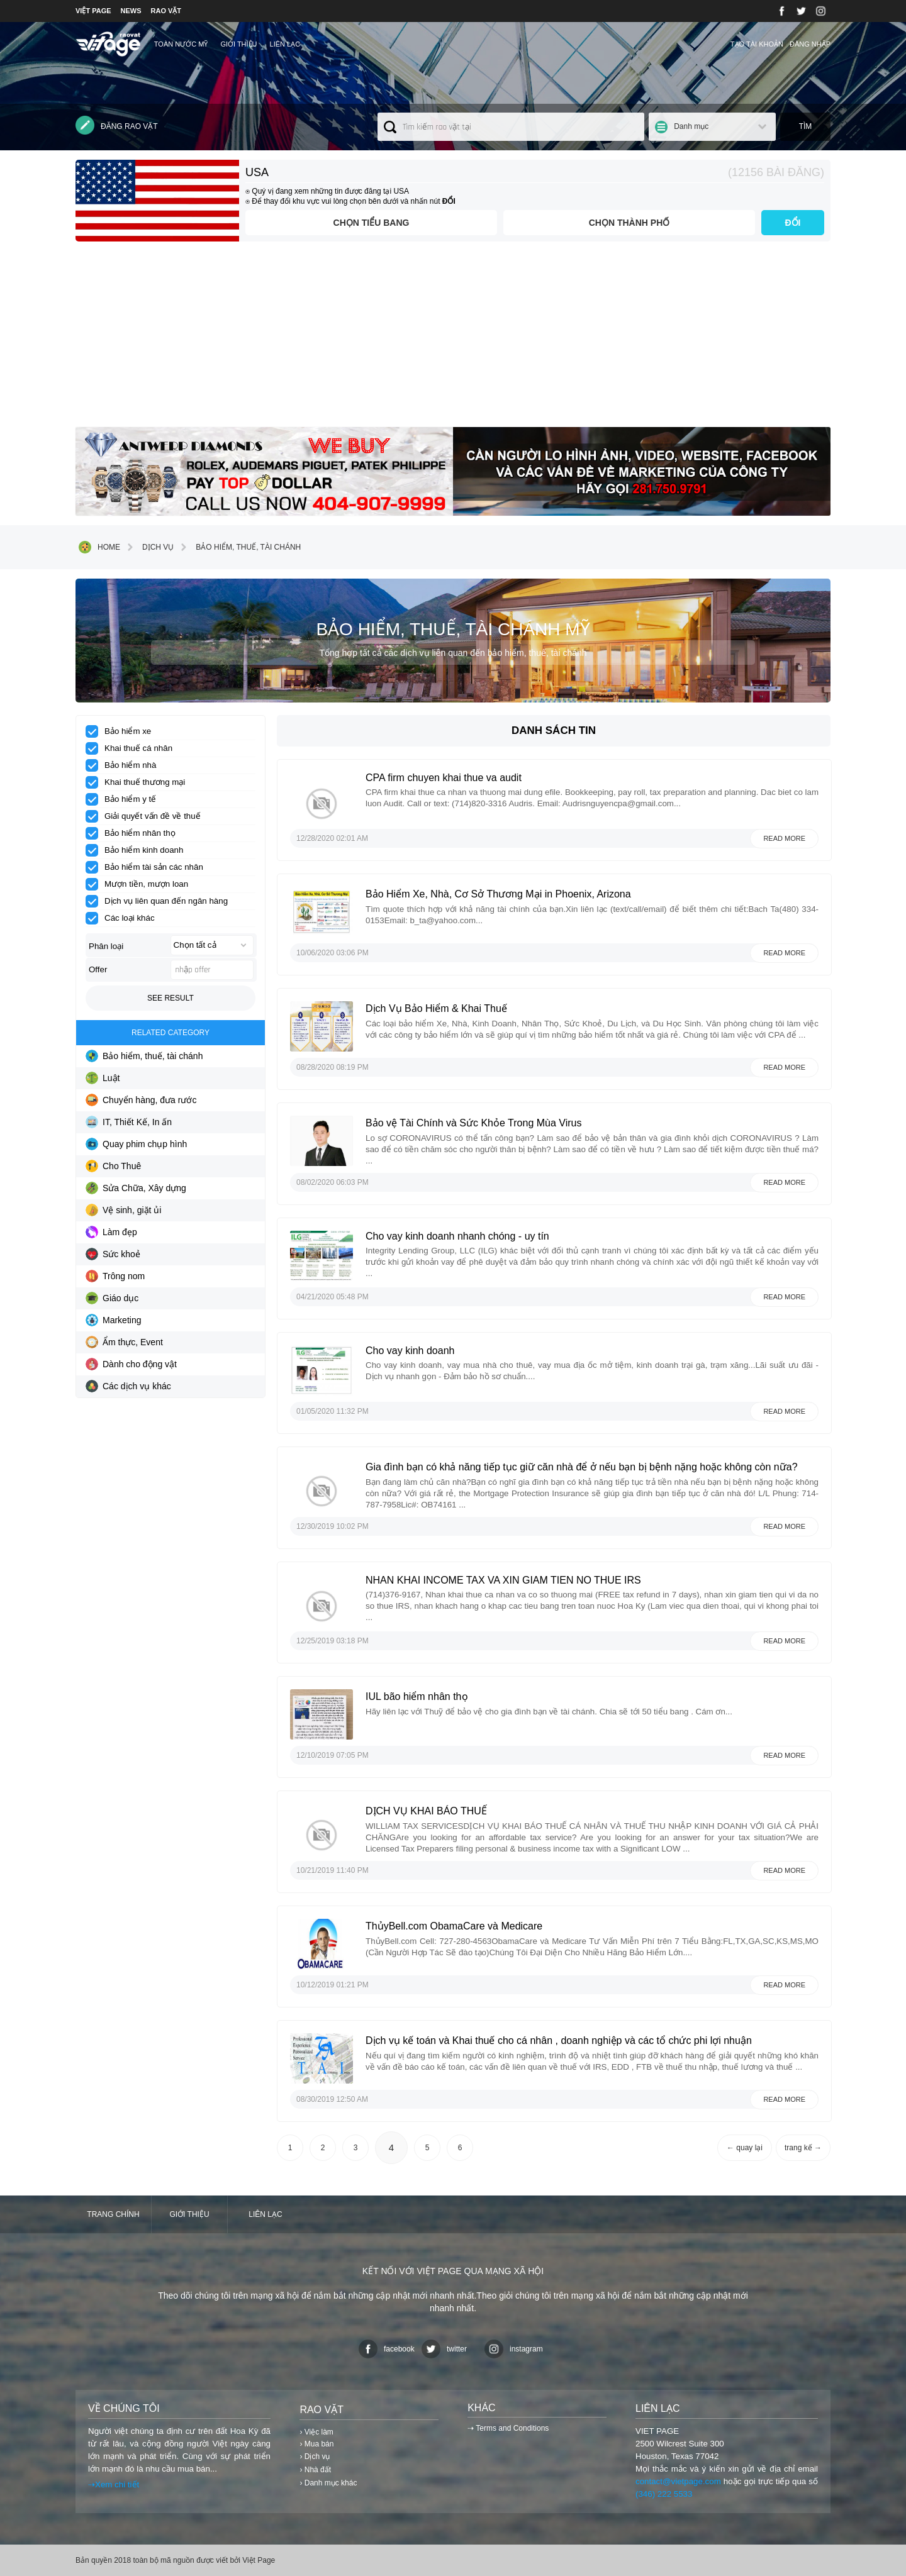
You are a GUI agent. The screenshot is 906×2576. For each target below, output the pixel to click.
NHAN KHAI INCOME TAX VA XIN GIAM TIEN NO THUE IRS (503, 1580)
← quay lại (745, 2147)
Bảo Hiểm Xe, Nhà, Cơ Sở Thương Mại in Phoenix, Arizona (498, 894)
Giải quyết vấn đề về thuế (147, 816)
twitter (444, 2349)
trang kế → (803, 2147)
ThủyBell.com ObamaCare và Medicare (454, 1926)
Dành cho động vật (131, 1364)
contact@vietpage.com (678, 2481)
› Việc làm (316, 2432)
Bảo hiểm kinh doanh (138, 850)
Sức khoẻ (113, 1254)
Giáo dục (112, 1298)
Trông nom (115, 1276)
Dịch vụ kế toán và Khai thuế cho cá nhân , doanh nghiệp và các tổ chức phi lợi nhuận (559, 2040)
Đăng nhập (810, 44)
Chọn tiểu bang (371, 223)
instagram (513, 2349)
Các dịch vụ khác (128, 1386)
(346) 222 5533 (663, 2494)
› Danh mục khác (328, 2483)
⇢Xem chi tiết (113, 2484)
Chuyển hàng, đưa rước (141, 1100)
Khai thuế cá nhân (133, 748)
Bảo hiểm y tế (125, 799)
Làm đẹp (111, 1232)
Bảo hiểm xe (122, 731)
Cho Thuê (113, 1166)
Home (99, 547)
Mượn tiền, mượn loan (141, 884)
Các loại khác (124, 918)
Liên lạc (285, 44)
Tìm (805, 126)
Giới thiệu (238, 44)
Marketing (113, 1320)
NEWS (131, 10)
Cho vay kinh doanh (410, 1350)
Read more (784, 838)
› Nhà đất (315, 2469)
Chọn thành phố (629, 223)
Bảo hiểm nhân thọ (135, 833)
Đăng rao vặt (117, 125)
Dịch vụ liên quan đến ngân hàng (161, 901)
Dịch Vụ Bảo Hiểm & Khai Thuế (438, 1008)
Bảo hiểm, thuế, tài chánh (239, 547)
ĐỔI (793, 223)
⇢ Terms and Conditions (508, 2428)
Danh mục (691, 126)
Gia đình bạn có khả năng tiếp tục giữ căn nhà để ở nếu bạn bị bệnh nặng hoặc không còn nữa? (582, 1467)
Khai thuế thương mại (139, 782)
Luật (103, 1078)
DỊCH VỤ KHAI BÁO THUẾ (426, 1811)
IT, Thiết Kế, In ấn (129, 1122)
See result (170, 998)
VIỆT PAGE (93, 10)
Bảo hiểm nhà (125, 765)
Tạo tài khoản (756, 44)
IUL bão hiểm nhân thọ (417, 1696)
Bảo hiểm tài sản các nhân (148, 867)
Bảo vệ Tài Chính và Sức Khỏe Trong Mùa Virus (473, 1123)
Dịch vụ (148, 547)
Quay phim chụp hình (136, 1144)
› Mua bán (316, 2444)
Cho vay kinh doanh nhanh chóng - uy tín (457, 1236)
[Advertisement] (453, 339)
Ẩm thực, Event (124, 1342)
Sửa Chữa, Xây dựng (136, 1188)
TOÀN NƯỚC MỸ (181, 44)
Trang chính (113, 2214)
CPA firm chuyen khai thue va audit (444, 777)
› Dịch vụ (314, 2456)
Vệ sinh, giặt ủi (123, 1210)
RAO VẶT (166, 10)
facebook (387, 2349)
